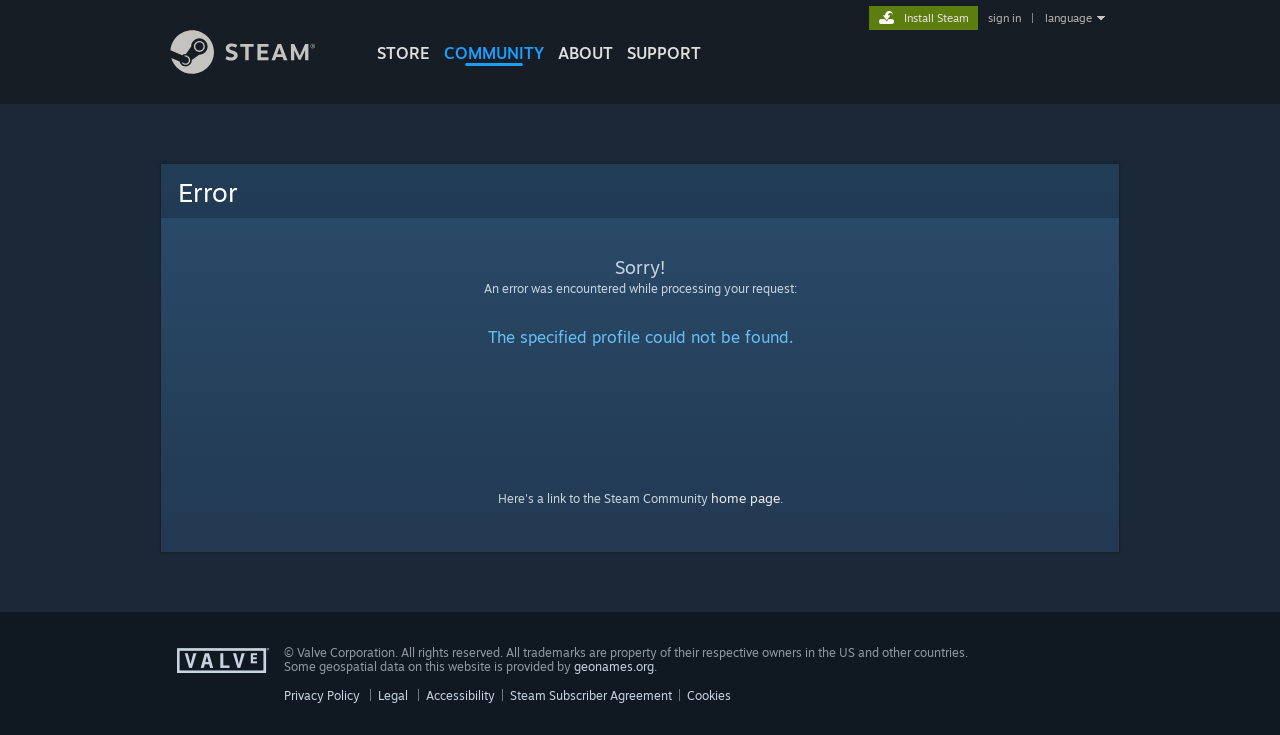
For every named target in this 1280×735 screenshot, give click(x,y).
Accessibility (460, 695)
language (1068, 18)
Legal (393, 695)
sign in (1004, 18)
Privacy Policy (322, 695)
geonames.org (614, 666)
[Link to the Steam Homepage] (258, 68)
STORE (403, 53)
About (585, 53)
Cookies (709, 695)
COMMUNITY (494, 53)
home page (745, 498)
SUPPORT (664, 53)
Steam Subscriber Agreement (591, 695)
